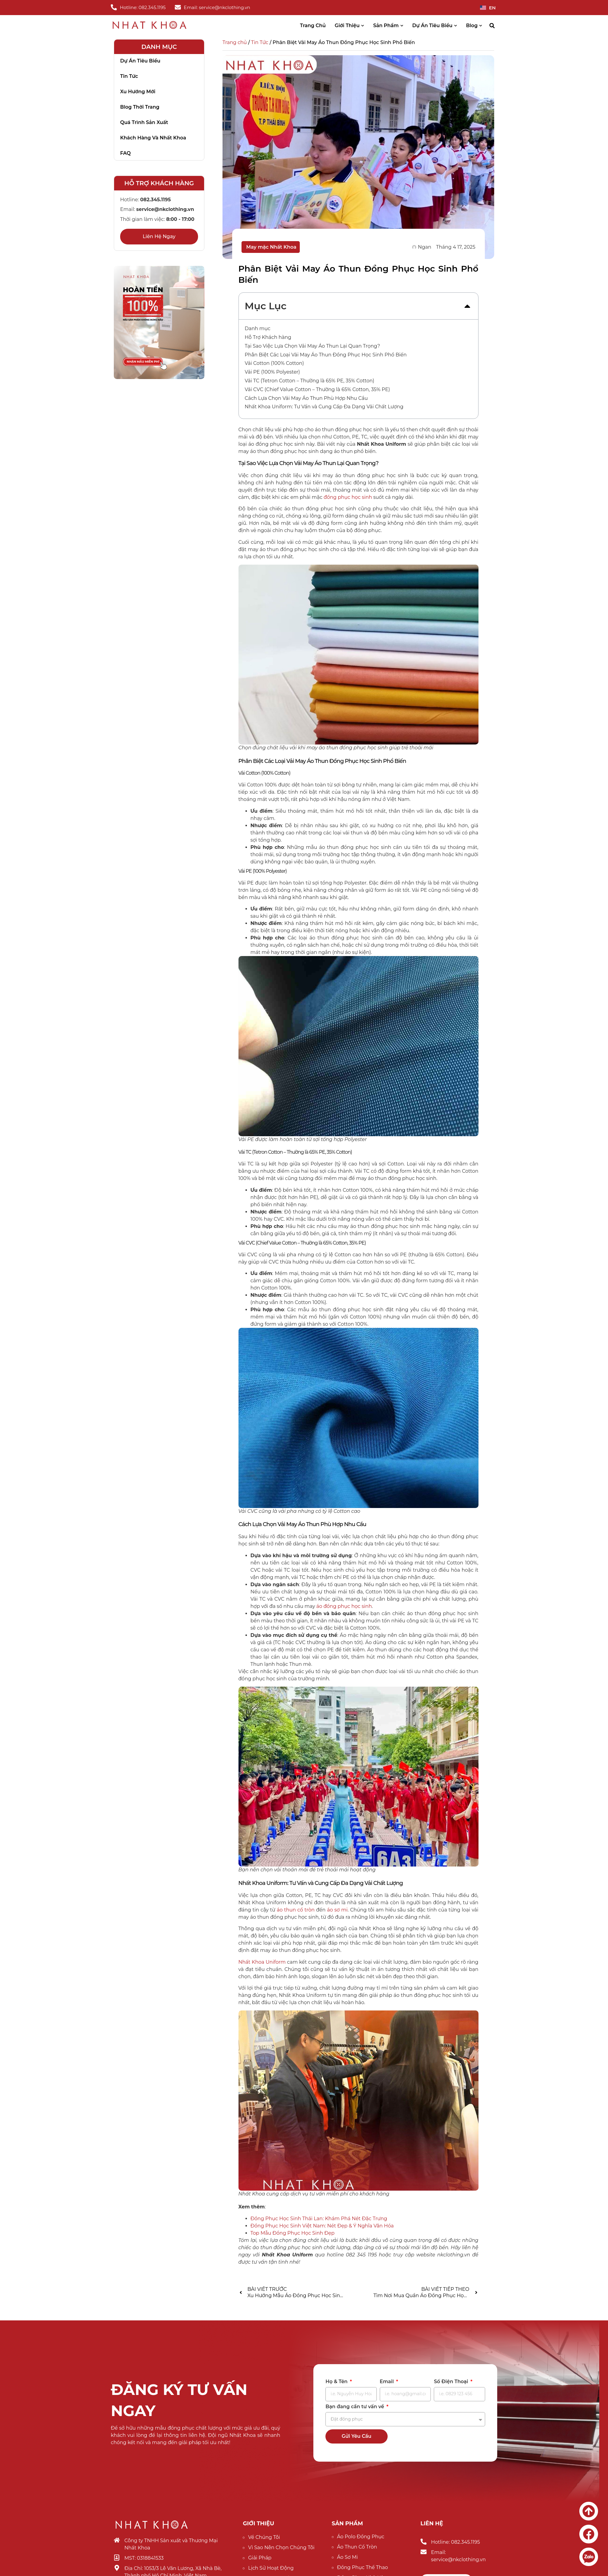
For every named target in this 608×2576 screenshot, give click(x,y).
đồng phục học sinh (348, 497)
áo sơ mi (337, 1910)
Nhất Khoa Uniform (262, 1962)
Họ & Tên (337, 2381)
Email (387, 2381)
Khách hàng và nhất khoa (153, 138)
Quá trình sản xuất (144, 122)
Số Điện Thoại (451, 2381)
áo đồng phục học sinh (344, 1606)
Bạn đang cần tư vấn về (355, 2406)
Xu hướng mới (137, 91)
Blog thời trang (139, 107)
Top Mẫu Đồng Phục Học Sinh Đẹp (293, 2233)
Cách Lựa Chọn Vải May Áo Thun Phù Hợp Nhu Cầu (306, 398)
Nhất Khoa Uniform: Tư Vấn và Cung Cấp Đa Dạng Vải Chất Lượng (324, 407)
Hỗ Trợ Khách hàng (268, 337)
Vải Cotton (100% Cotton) (274, 363)
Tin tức (129, 76)
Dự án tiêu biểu (140, 61)
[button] (492, 26)
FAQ (125, 153)
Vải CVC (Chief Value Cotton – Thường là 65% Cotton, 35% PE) (317, 389)
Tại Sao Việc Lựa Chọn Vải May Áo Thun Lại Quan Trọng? (312, 346)
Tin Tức (259, 42)
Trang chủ (234, 42)
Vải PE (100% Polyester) (272, 372)
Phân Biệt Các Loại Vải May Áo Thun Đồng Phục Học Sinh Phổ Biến (326, 355)
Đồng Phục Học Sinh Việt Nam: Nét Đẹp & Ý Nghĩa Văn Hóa (322, 2226)
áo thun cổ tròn (296, 1910)
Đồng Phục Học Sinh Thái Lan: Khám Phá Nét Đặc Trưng (319, 2218)
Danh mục (257, 328)
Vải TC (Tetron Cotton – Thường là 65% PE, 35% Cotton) (309, 381)
